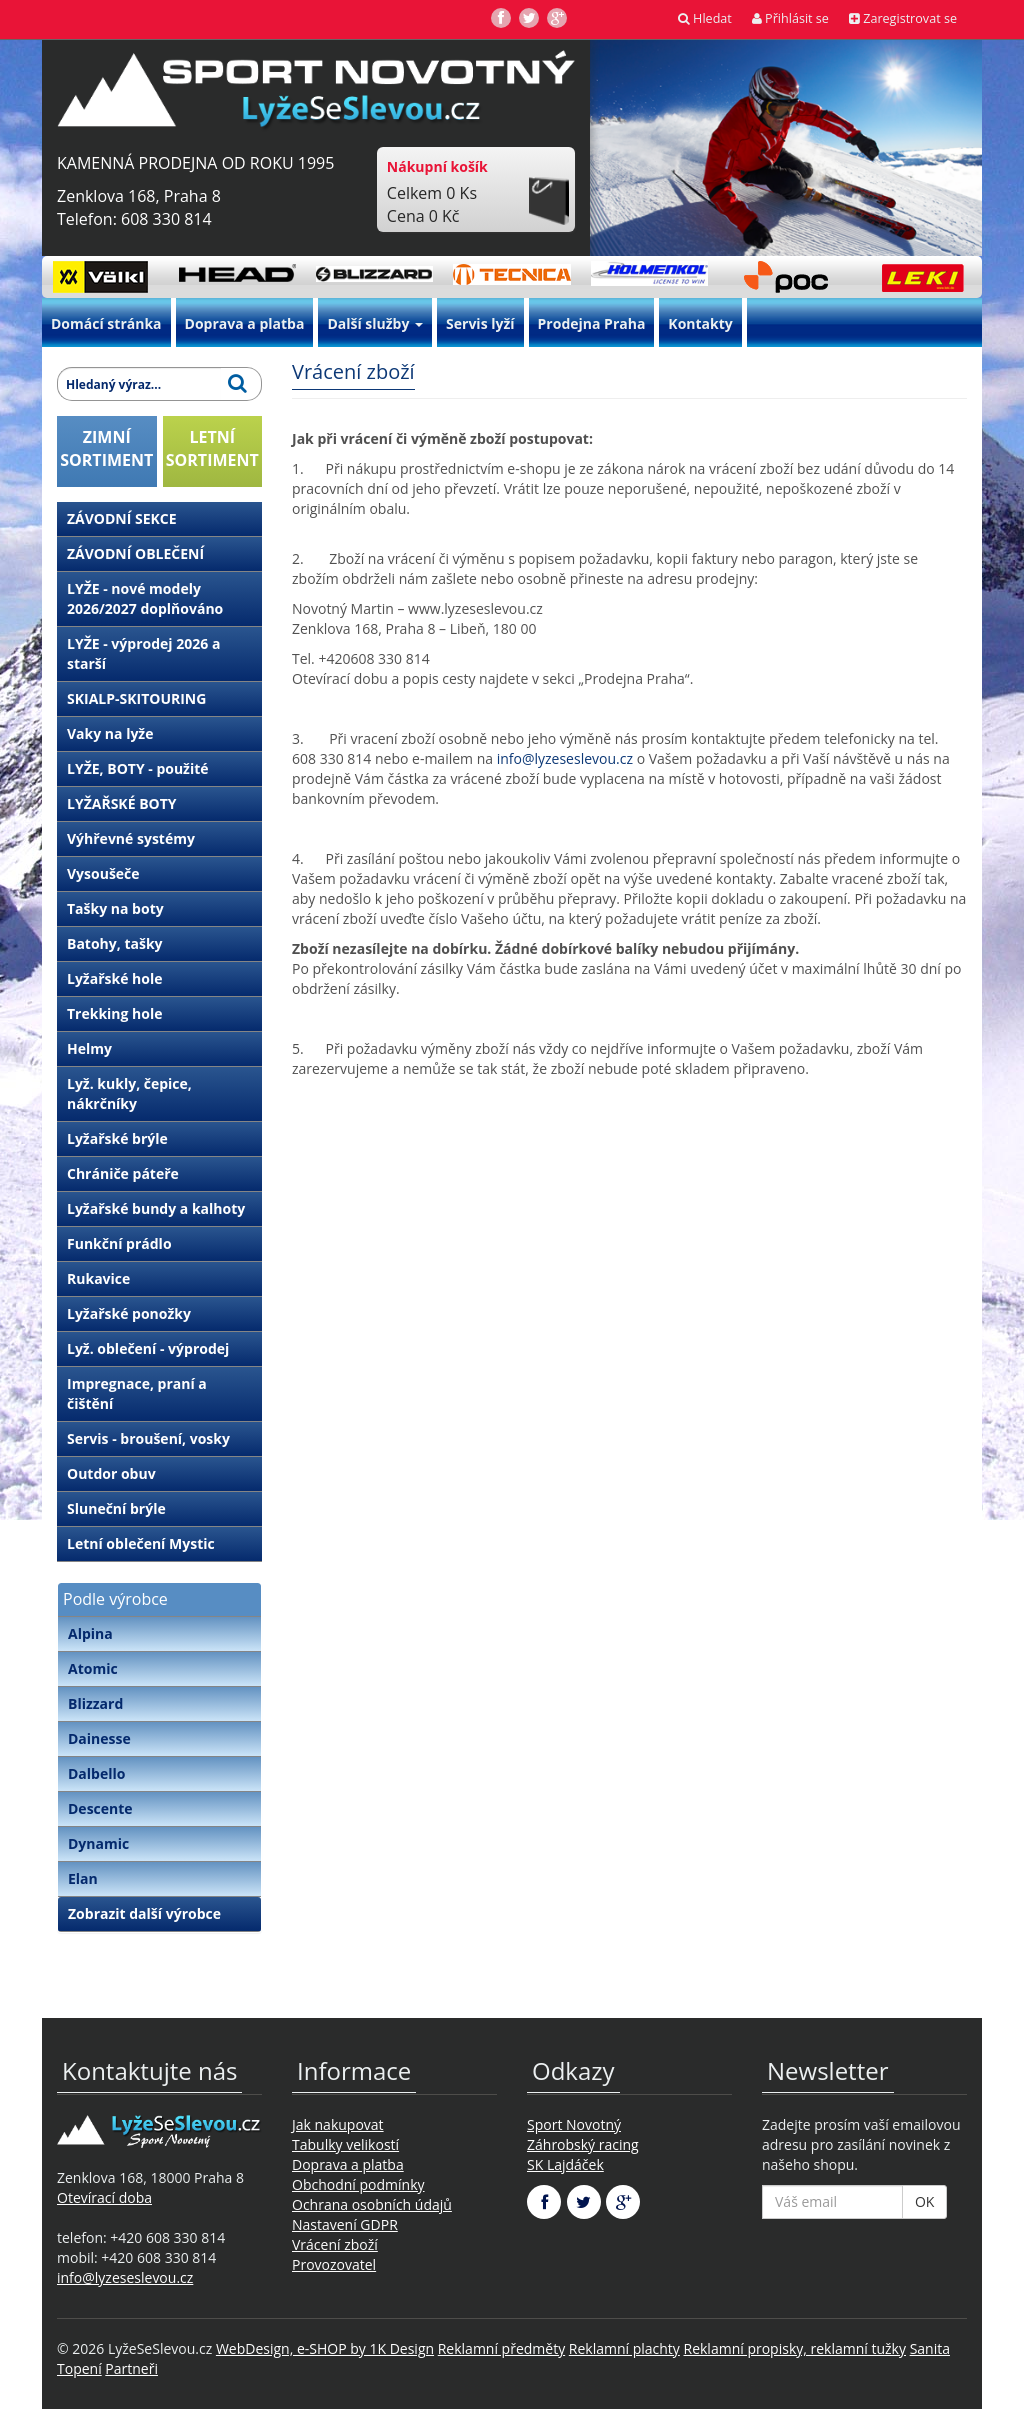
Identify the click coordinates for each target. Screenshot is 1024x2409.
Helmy (89, 1048)
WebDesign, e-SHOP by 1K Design (325, 2348)
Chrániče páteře (123, 1173)
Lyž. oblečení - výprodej (148, 1348)
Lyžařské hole (114, 978)
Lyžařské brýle (117, 1138)
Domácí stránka (106, 323)
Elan (83, 1878)
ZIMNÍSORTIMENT (106, 448)
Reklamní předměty (501, 2348)
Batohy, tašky (115, 943)
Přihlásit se (790, 18)
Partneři (131, 2368)
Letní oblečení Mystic (141, 1543)
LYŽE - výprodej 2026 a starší (143, 653)
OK (924, 2201)
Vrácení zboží (335, 2244)
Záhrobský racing (583, 2144)
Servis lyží (480, 323)
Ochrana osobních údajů (372, 2204)
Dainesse (99, 1738)
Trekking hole (115, 1013)
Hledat (705, 18)
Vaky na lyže (110, 733)
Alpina (90, 1633)
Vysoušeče (103, 873)
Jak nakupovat (338, 2124)
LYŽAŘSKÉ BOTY (122, 803)
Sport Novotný (574, 2124)
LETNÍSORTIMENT (212, 448)
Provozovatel (334, 2264)
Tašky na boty (115, 908)
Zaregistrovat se (903, 18)
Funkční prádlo (119, 1243)
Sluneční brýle (116, 1508)
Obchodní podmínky (358, 2184)
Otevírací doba (104, 2197)
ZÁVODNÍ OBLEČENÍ (135, 553)
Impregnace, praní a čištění (137, 1393)
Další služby (375, 323)
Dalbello (96, 1773)
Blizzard (95, 1703)
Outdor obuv (111, 1473)
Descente (100, 1808)
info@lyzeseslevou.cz (565, 758)
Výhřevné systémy (131, 838)
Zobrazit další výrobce (144, 1913)
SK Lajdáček (565, 2164)
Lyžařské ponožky (129, 1313)
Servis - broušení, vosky (148, 1438)
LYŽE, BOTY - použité (138, 768)
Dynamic (98, 1843)
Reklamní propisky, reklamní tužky (795, 2348)
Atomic (93, 1668)
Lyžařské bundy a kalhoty (156, 1208)
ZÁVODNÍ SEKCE (122, 518)
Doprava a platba (245, 323)
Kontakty (700, 323)
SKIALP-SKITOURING (136, 698)
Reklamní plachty (624, 2348)
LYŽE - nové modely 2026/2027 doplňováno (145, 598)
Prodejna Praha (592, 323)
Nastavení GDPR (345, 2224)
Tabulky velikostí (345, 2144)
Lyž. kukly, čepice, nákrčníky (129, 1093)
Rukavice (98, 1278)
